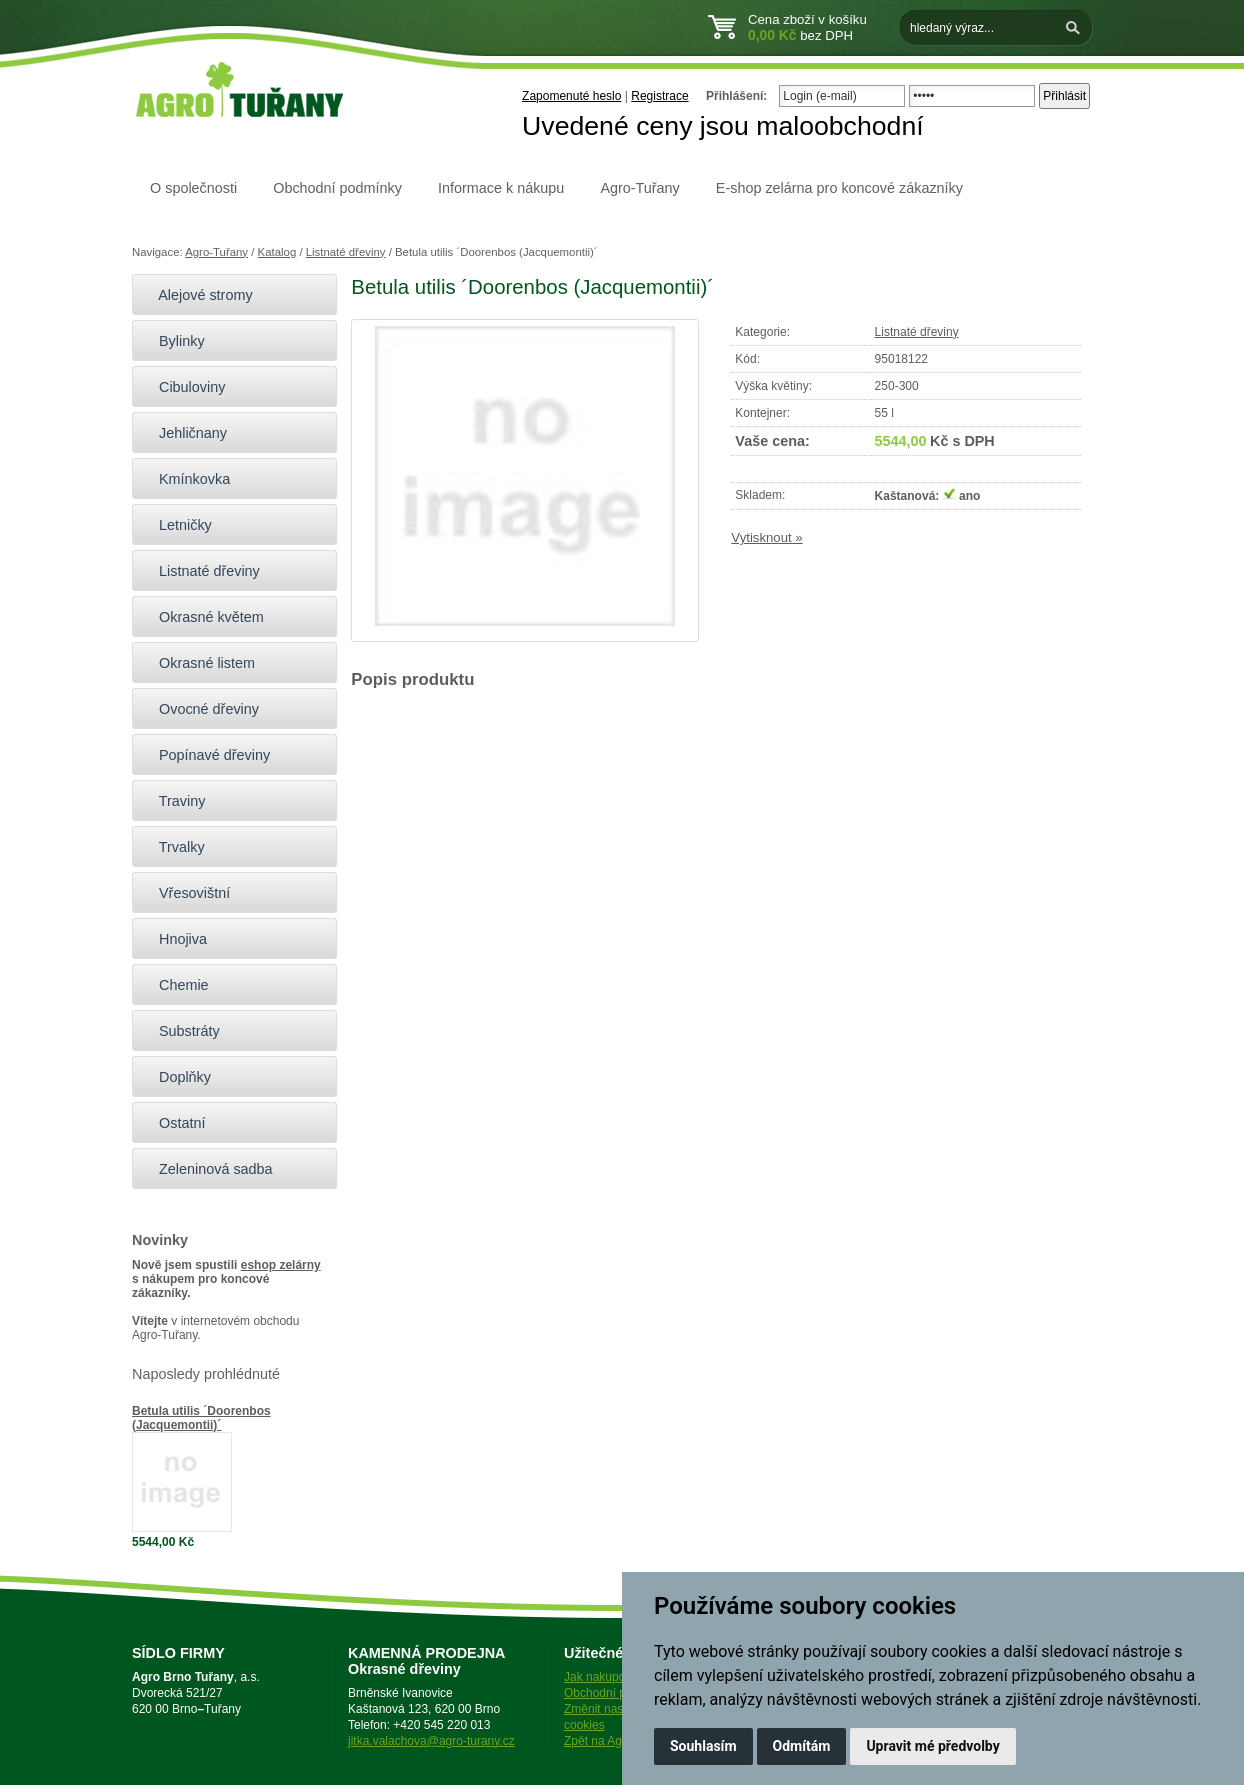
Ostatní (173, 1123)
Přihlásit (1064, 96)
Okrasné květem (203, 617)
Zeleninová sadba (207, 1169)
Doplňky (176, 1077)
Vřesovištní (186, 893)
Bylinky (173, 341)
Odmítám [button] (802, 1746)
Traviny (173, 801)
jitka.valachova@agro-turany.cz (431, 1741)
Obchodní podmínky (337, 188)
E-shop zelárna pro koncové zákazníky (839, 188)
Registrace (659, 96)
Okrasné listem (198, 663)
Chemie (175, 985)
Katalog (277, 252)
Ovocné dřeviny (200, 709)
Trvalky (173, 847)
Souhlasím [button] (703, 1746)
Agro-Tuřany (639, 188)
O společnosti (193, 188)
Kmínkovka (186, 479)
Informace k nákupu (501, 188)
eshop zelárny (281, 1265)
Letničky (177, 525)
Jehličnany (184, 433)
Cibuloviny (183, 387)
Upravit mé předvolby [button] (932, 1746)
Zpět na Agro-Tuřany (619, 1741)
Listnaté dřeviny (346, 252)
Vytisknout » (766, 537)
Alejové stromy (197, 295)
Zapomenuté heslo (571, 96)
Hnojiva (174, 939)
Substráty (181, 1031)
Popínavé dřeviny (206, 755)
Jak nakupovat (602, 1677)
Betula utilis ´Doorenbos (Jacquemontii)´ (201, 1418)
